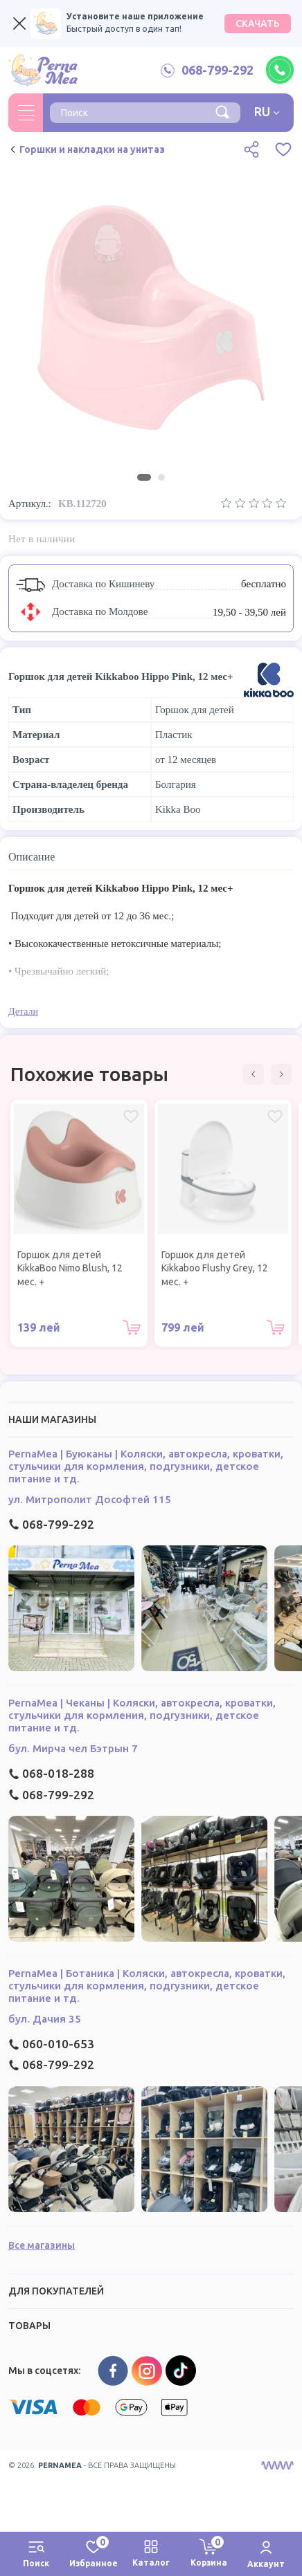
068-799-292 (51, 1524)
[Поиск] (222, 111)
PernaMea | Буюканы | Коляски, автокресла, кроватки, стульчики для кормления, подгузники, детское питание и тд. (145, 1466)
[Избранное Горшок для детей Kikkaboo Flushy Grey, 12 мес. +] (275, 1116)
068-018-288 (51, 1773)
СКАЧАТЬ (258, 23)
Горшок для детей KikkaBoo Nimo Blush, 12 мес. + (70, 1268)
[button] (253, 1074)
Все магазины (41, 2245)
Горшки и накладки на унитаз (86, 149)
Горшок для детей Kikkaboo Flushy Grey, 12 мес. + (214, 1268)
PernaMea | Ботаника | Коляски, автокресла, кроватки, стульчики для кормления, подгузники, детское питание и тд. (146, 1985)
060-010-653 (51, 2043)
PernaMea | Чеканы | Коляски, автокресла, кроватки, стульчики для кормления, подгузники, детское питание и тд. (142, 1715)
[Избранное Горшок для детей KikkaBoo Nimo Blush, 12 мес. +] (131, 1116)
